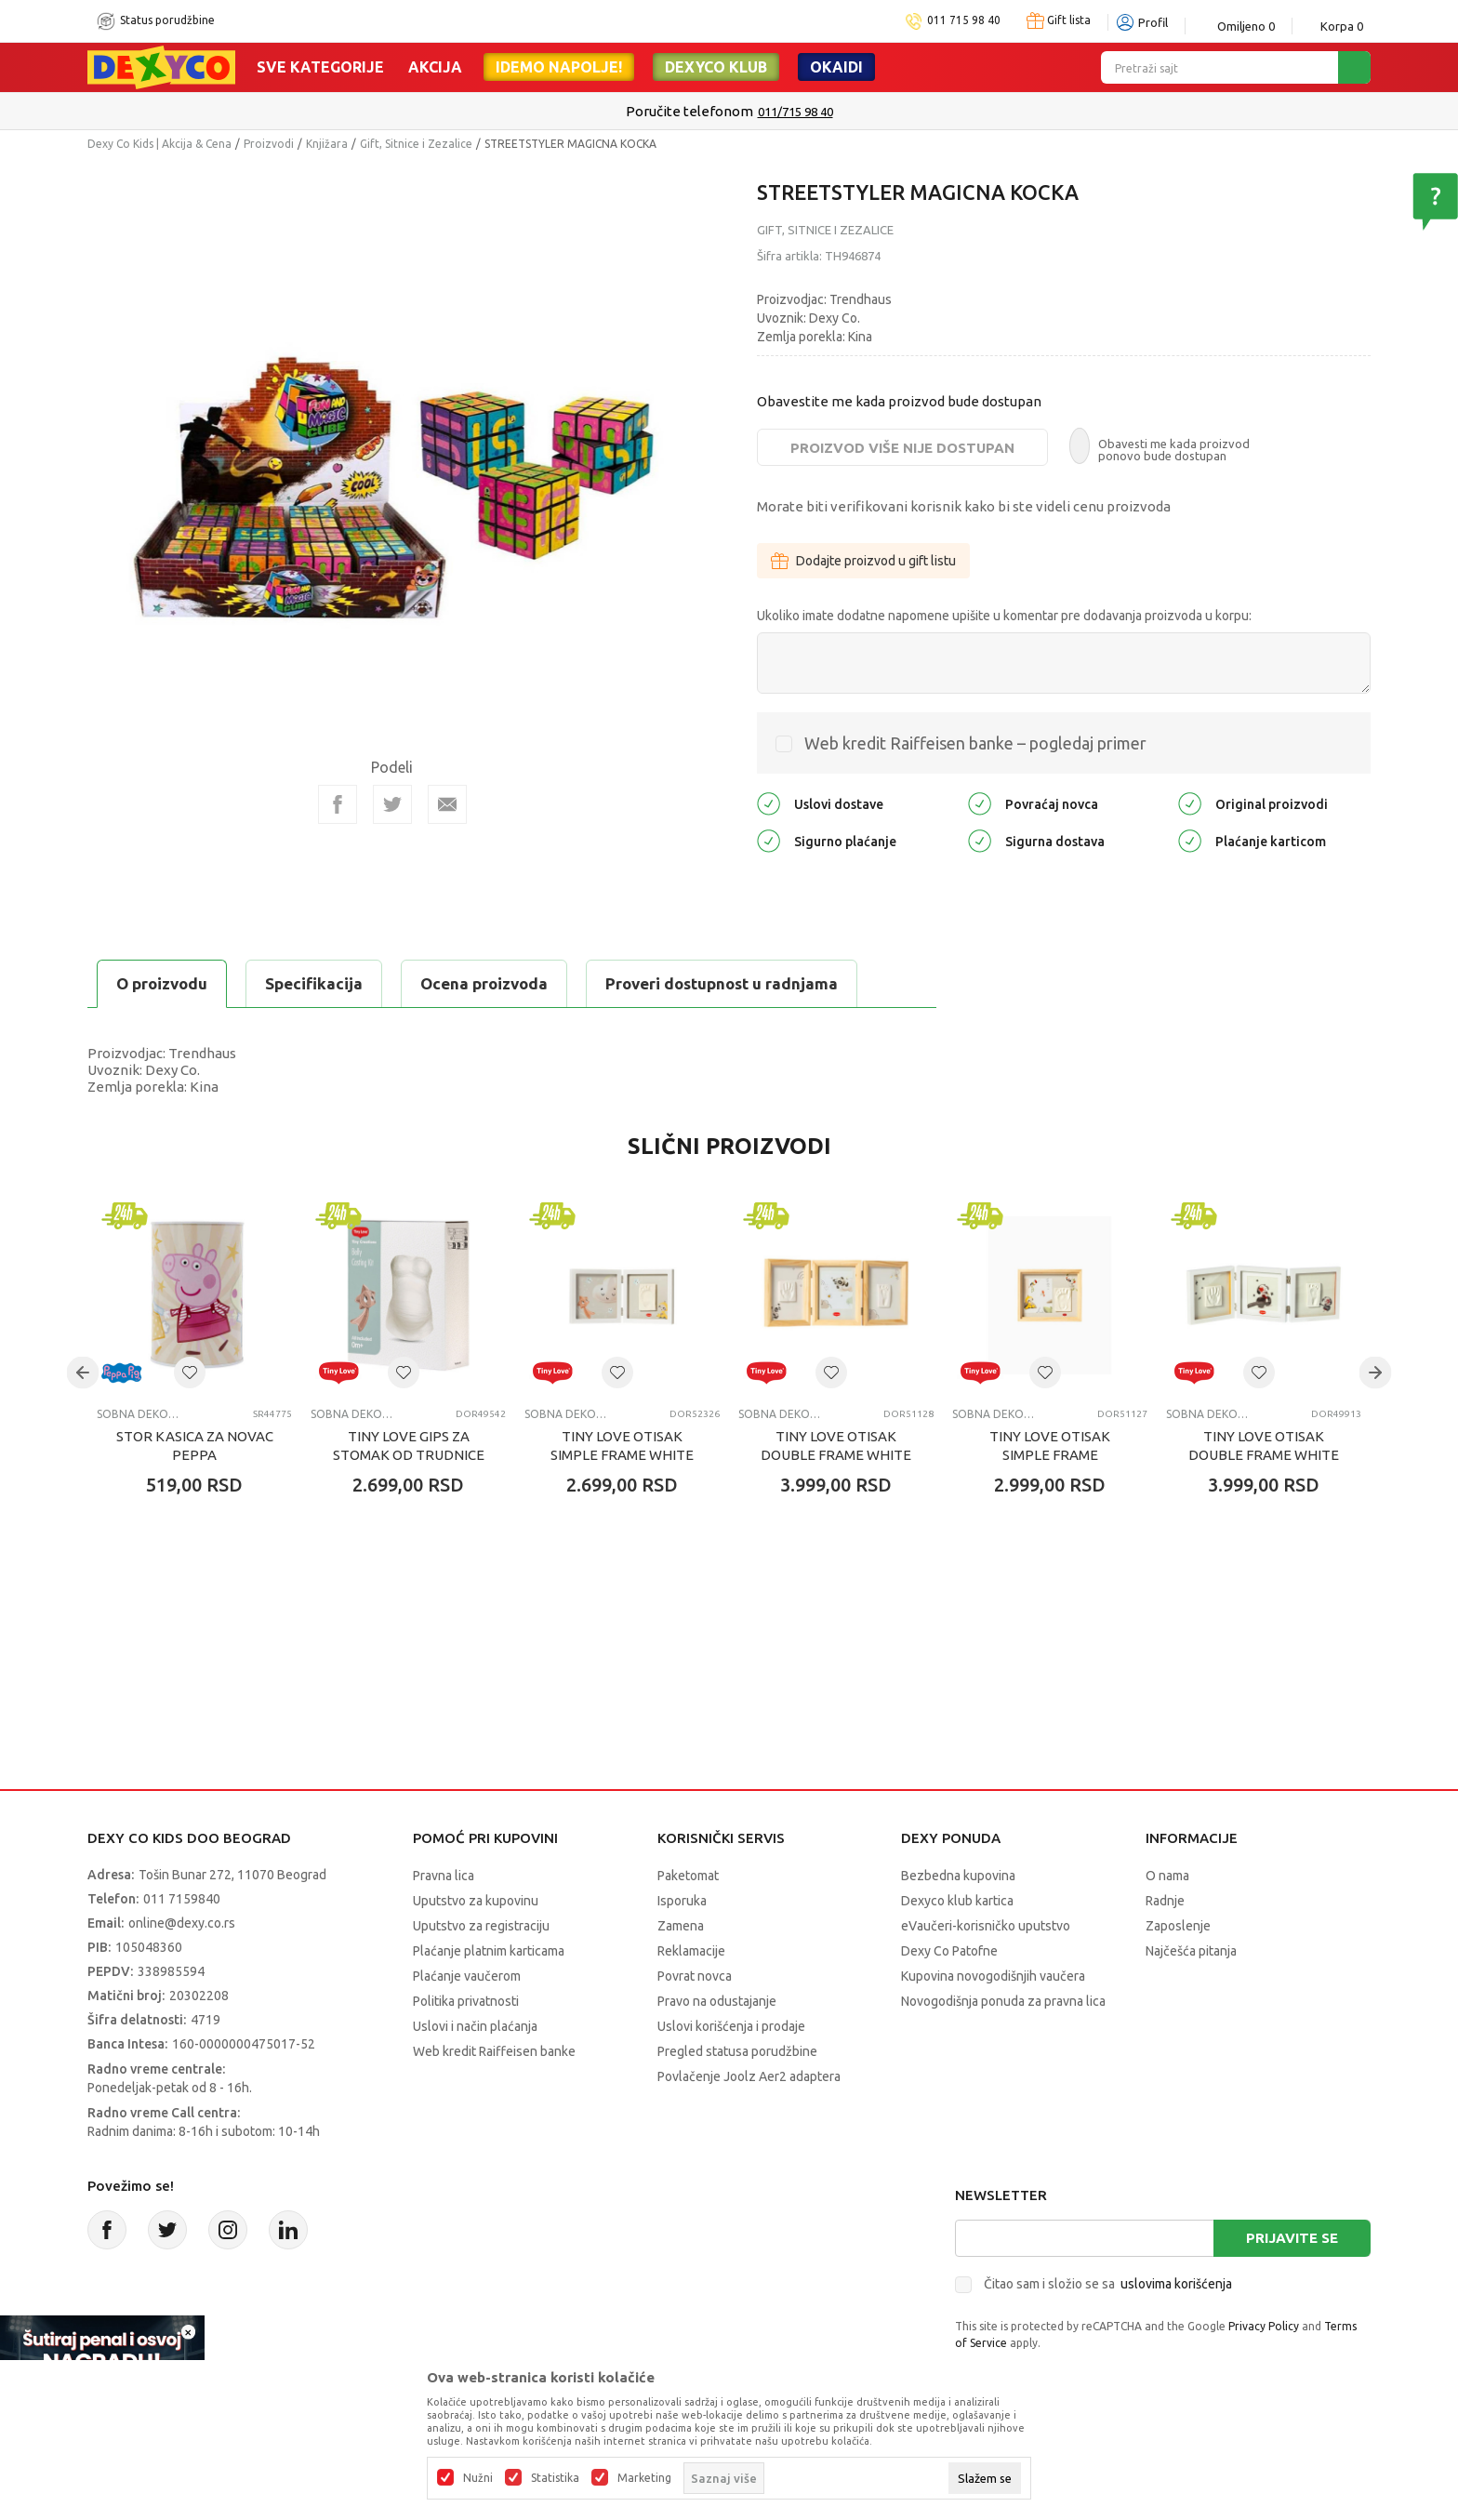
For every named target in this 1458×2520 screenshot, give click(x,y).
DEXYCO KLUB (716, 67)
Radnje (1165, 1900)
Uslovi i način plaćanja (475, 2026)
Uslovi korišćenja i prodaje (731, 2026)
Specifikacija (314, 983)
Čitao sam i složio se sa (1108, 2283)
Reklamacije (691, 1950)
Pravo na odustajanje (716, 2001)
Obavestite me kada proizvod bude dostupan (899, 401)
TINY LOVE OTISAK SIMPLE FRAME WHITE (622, 1445)
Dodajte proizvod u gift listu (863, 560)
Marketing (644, 2478)
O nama (1167, 1875)
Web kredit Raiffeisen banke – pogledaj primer (975, 743)
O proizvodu (161, 983)
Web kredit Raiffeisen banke (494, 2051)
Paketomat (688, 1875)
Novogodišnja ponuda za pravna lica (1003, 2001)
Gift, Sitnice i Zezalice (416, 144)
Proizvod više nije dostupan (902, 448)
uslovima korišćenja (1176, 2283)
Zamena (680, 1925)
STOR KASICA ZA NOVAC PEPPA (194, 1445)
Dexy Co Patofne (949, 1950)
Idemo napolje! (559, 67)
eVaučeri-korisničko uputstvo (985, 1925)
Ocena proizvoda (484, 983)
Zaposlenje (1178, 1925)
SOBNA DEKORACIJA (141, 1414)
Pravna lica (443, 1875)
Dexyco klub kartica (957, 1900)
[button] (189, 1372)
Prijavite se (1292, 2238)
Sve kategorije (320, 67)
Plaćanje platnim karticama (488, 1950)
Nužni (478, 2478)
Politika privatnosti (466, 2001)
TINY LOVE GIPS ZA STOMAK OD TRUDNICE (408, 1445)
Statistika (555, 2478)
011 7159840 (181, 1898)
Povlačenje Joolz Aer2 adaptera (749, 2076)
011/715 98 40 (795, 111)
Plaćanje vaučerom (467, 1976)
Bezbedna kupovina (958, 1875)
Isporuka (682, 1900)
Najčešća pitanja (1191, 1950)
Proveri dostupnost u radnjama (721, 983)
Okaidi (836, 67)
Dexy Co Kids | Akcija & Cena (159, 144)
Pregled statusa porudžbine (737, 2051)
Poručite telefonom (689, 111)
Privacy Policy (1263, 2326)
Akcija (435, 67)
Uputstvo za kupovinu (475, 1900)
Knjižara (327, 144)
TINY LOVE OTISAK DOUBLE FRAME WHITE (836, 1445)
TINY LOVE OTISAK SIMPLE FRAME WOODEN (1049, 1454)
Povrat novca (694, 1976)
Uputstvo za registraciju (481, 1925)
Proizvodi (269, 144)
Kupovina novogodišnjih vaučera (993, 1976)
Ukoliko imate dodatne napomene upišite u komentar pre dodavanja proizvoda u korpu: (1004, 615)
